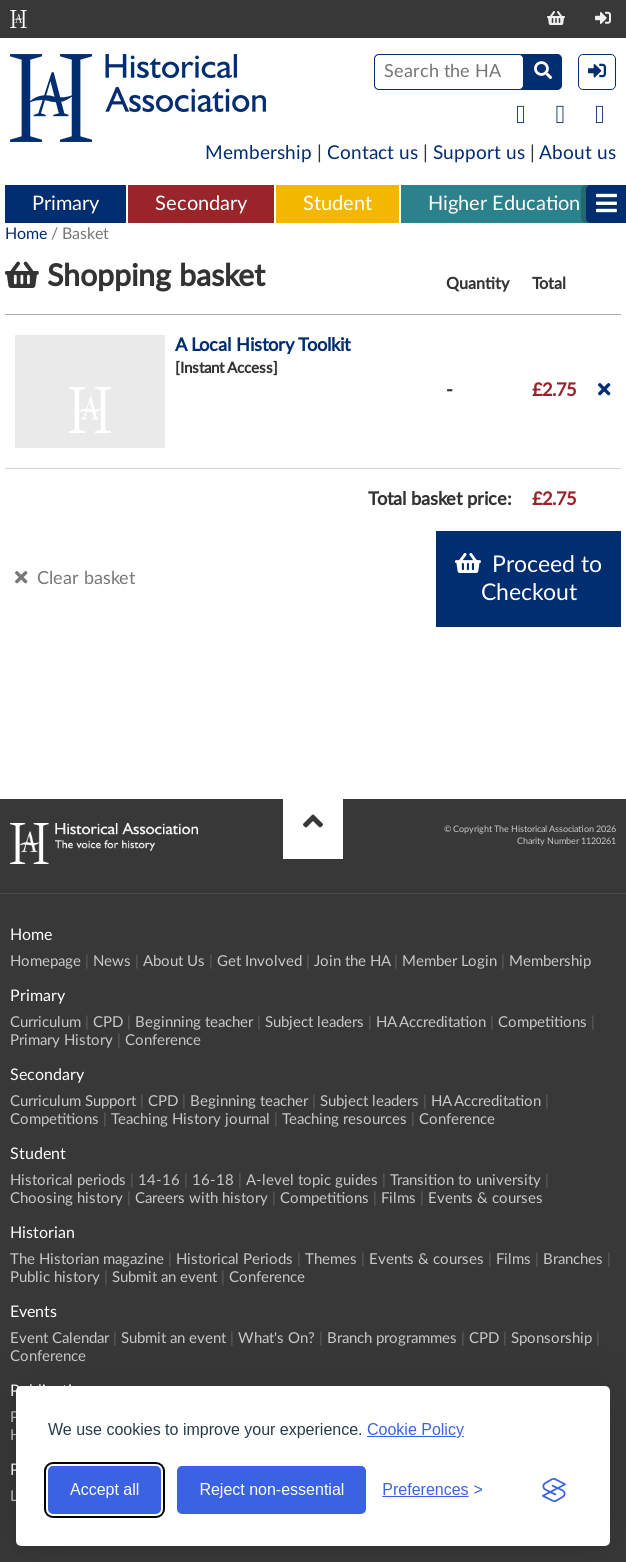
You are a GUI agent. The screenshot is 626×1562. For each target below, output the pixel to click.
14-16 (159, 1180)
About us (577, 153)
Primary (65, 204)
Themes (331, 1259)
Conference (163, 1040)
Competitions (542, 1022)
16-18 (213, 1180)
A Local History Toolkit (262, 346)
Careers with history (201, 1198)
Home (26, 234)
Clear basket (75, 578)
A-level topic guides (312, 1180)
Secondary (201, 204)
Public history (55, 1277)
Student (337, 204)
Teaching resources (344, 1119)
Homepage (45, 961)
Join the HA (352, 961)
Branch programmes (392, 1338)
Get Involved (259, 961)
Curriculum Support (73, 1101)
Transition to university (465, 1180)
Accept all (104, 1489)
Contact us (372, 153)
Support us (479, 153)
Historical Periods (234, 1259)
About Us (174, 961)
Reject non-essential (271, 1489)
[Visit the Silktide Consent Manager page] (554, 1490)
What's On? (276, 1338)
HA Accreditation (431, 1022)
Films (398, 1198)
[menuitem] (65, 205)
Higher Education (504, 204)
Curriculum (45, 1022)
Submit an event (164, 1277)
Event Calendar (59, 1338)
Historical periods (68, 1180)
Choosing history (66, 1198)
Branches (573, 1259)
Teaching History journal (190, 1119)
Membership (258, 153)
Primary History (61, 1040)
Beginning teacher (194, 1022)
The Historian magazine (87, 1259)
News (112, 961)
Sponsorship (551, 1338)
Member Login (449, 961)
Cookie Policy (415, 1429)
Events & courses (485, 1198)
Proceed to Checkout (528, 578)
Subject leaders (314, 1022)
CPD (108, 1022)
